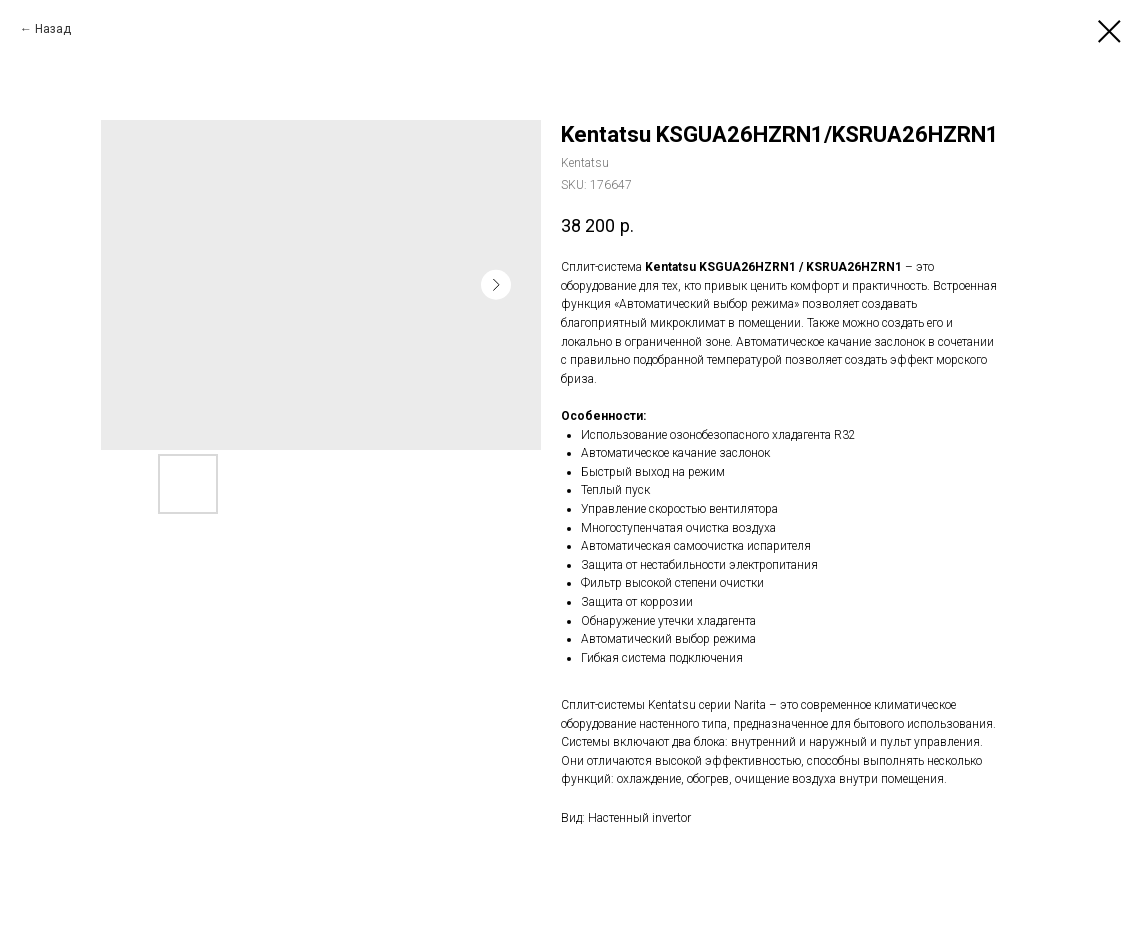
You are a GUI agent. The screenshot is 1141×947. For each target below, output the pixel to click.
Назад (53, 29)
